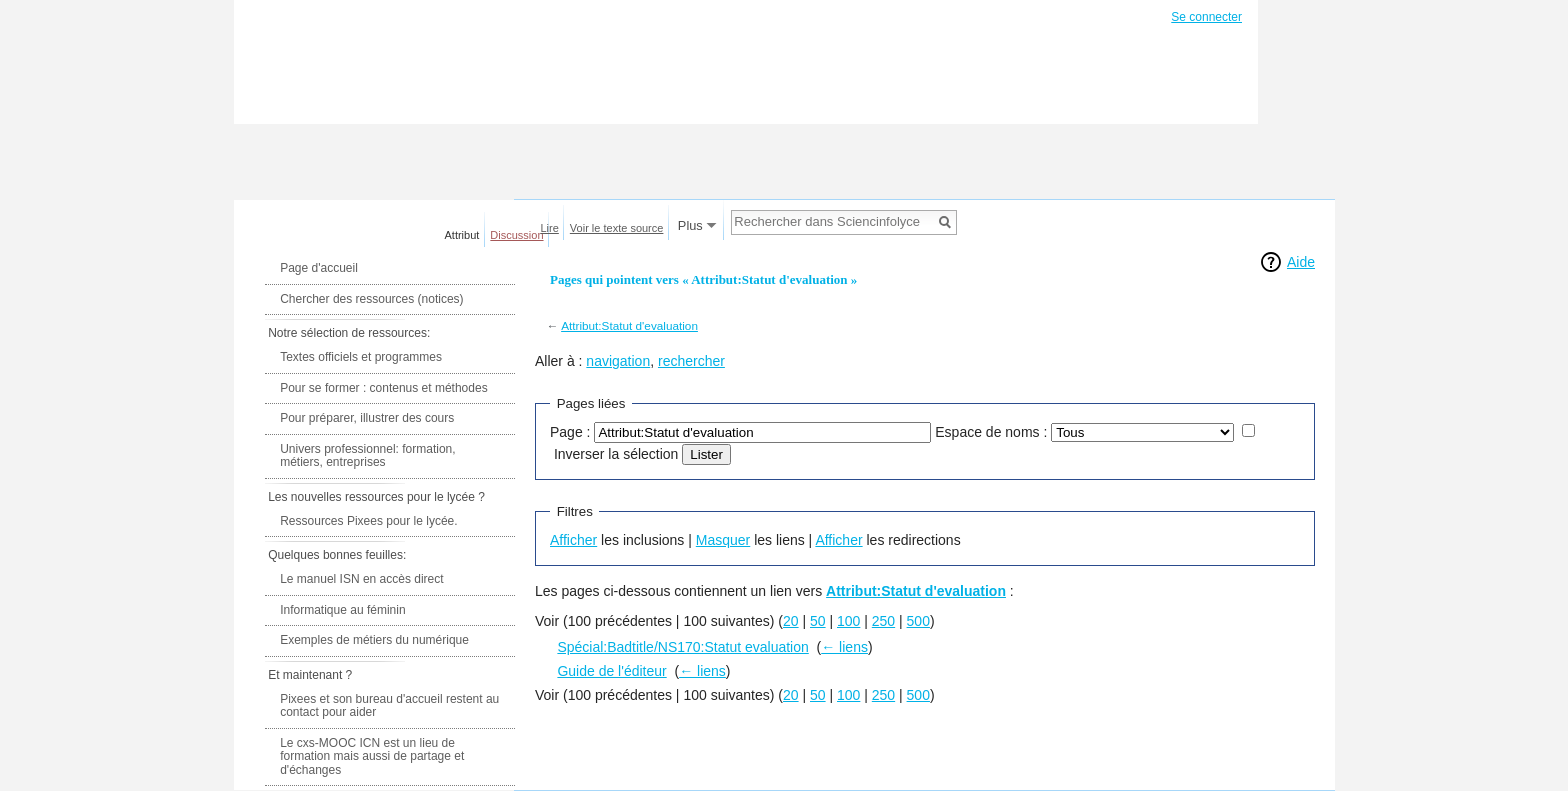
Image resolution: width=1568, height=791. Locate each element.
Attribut (462, 235)
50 (818, 621)
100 (848, 621)
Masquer (723, 540)
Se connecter (1206, 17)
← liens (844, 647)
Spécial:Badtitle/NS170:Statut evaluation (682, 647)
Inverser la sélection (616, 454)
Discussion (516, 235)
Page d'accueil (319, 268)
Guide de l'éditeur (611, 671)
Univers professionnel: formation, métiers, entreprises (367, 456)
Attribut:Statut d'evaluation (629, 325)
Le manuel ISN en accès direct (361, 579)
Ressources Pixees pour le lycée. (368, 521)
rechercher (691, 361)
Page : (570, 432)
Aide (1301, 262)
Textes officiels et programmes (361, 357)
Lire (550, 228)
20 (791, 621)
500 (918, 621)
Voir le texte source (617, 228)
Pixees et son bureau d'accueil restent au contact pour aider (389, 706)
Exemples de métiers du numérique (374, 640)
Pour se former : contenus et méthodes (383, 388)
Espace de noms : (991, 432)
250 (883, 621)
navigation (618, 361)
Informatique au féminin (342, 610)
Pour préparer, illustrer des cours (367, 418)
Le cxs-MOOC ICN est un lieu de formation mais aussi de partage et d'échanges (372, 756)
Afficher (573, 540)
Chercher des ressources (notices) (371, 299)
